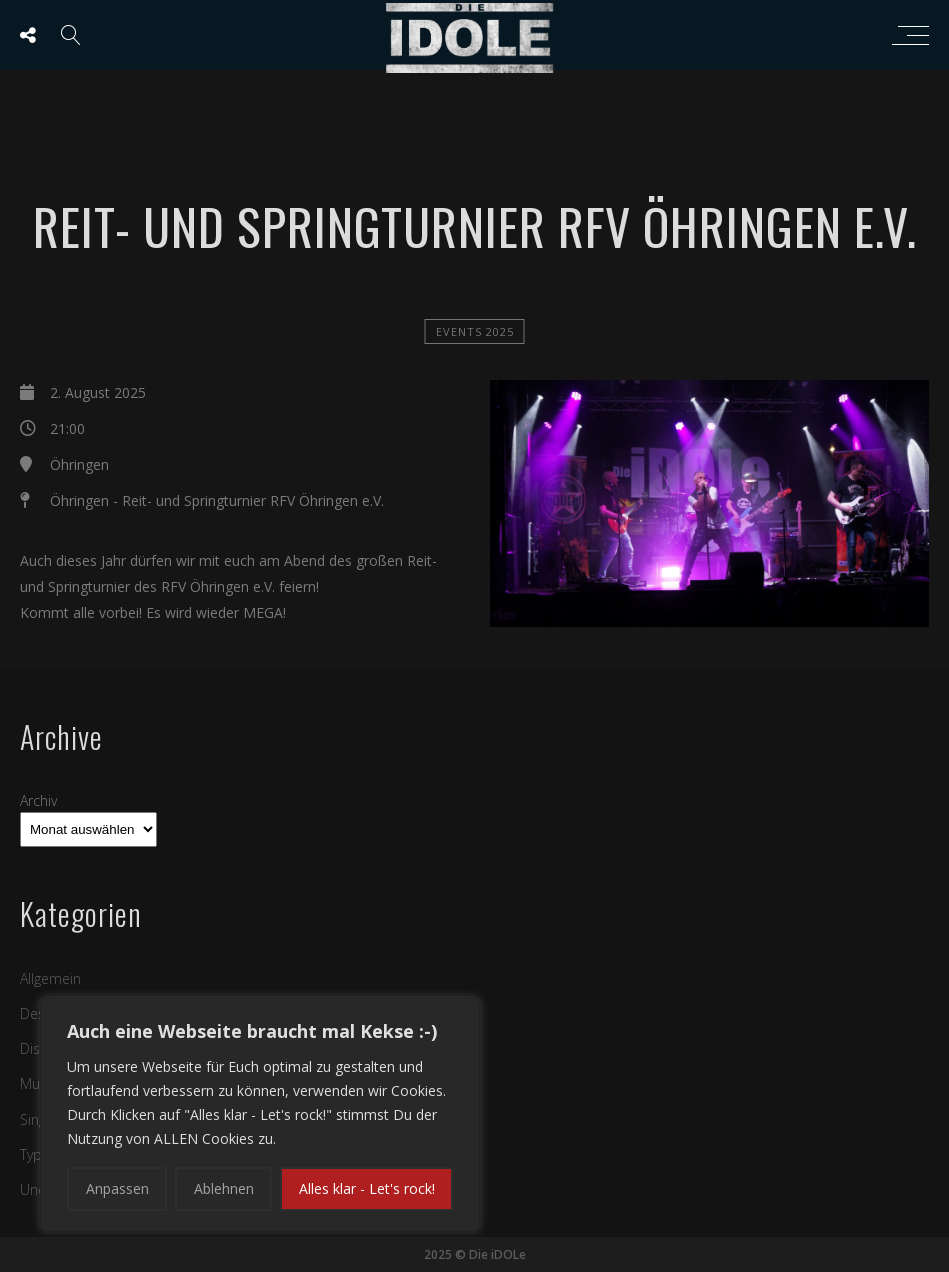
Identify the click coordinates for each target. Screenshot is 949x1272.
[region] (260, 1115)
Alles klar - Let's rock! (367, 1188)
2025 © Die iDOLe (475, 1254)
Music (38, 1083)
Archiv (38, 800)
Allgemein (50, 978)
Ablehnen (224, 1188)
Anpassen (117, 1188)
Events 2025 (475, 331)
